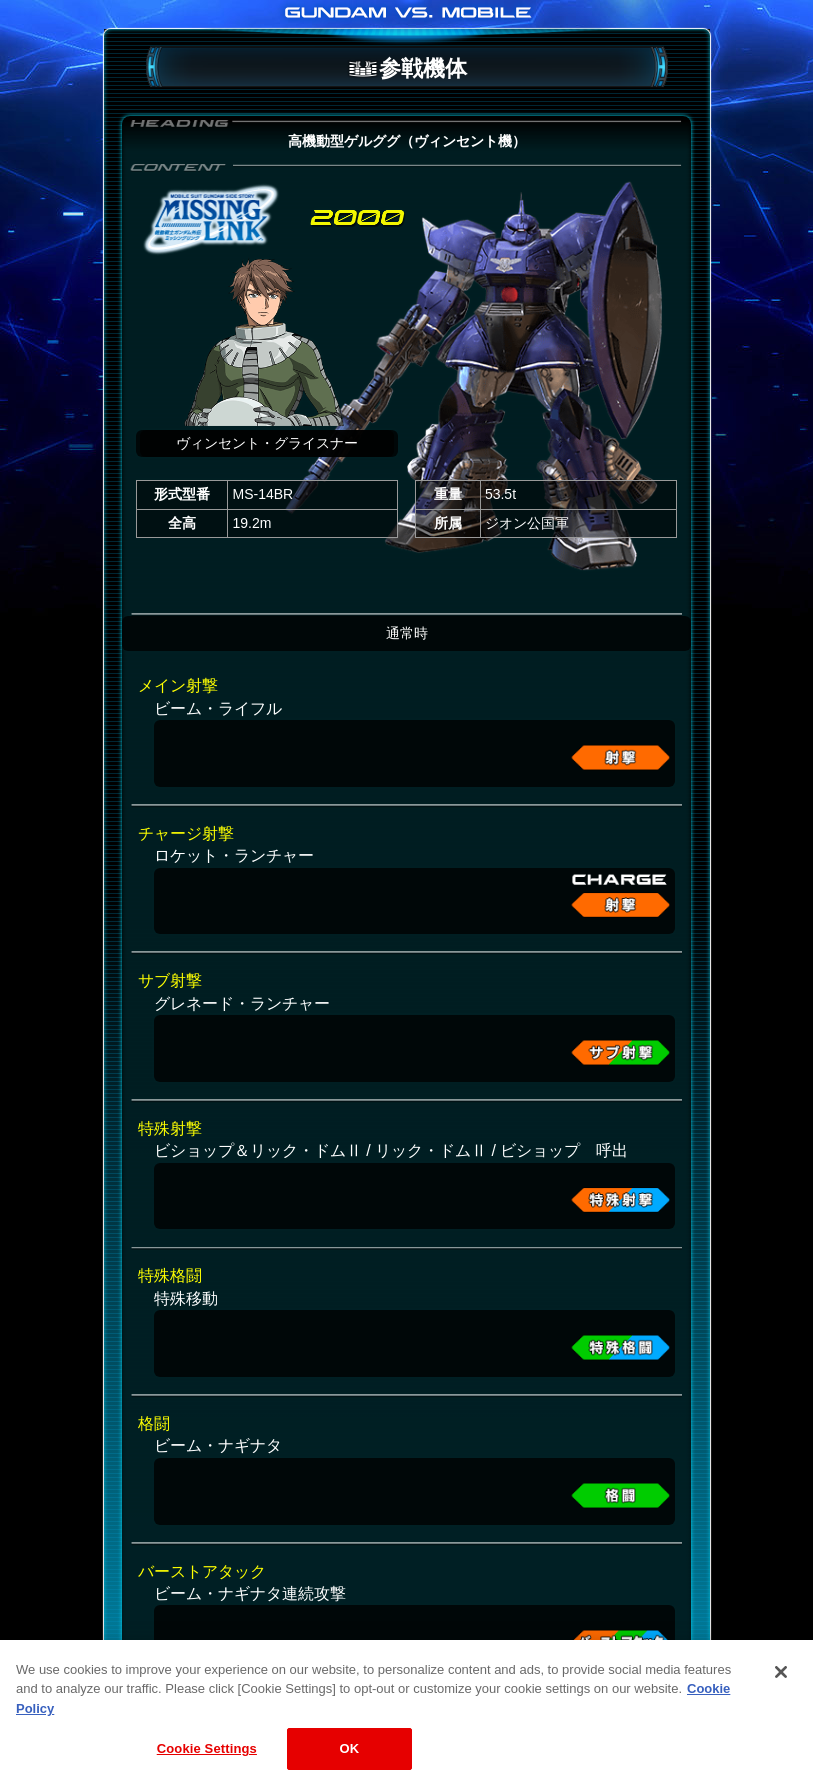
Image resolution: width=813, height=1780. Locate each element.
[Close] (781, 1682)
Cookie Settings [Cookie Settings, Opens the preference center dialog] (207, 1759)
